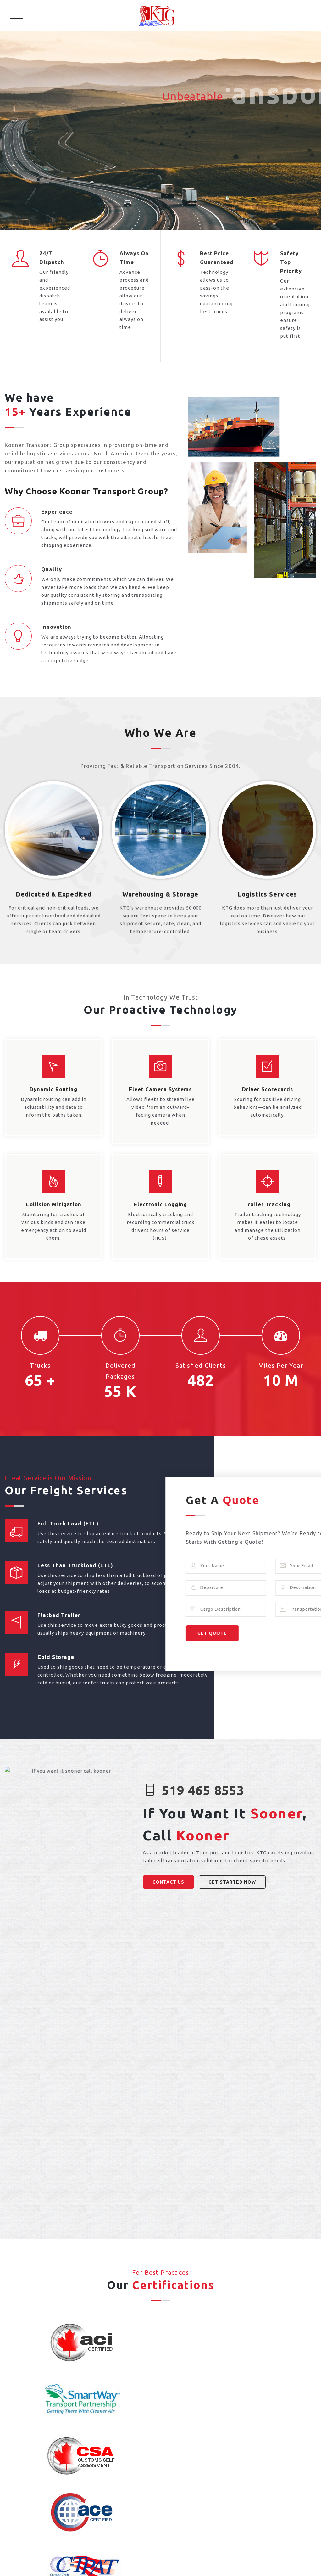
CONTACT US (168, 1882)
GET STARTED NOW (232, 1882)
